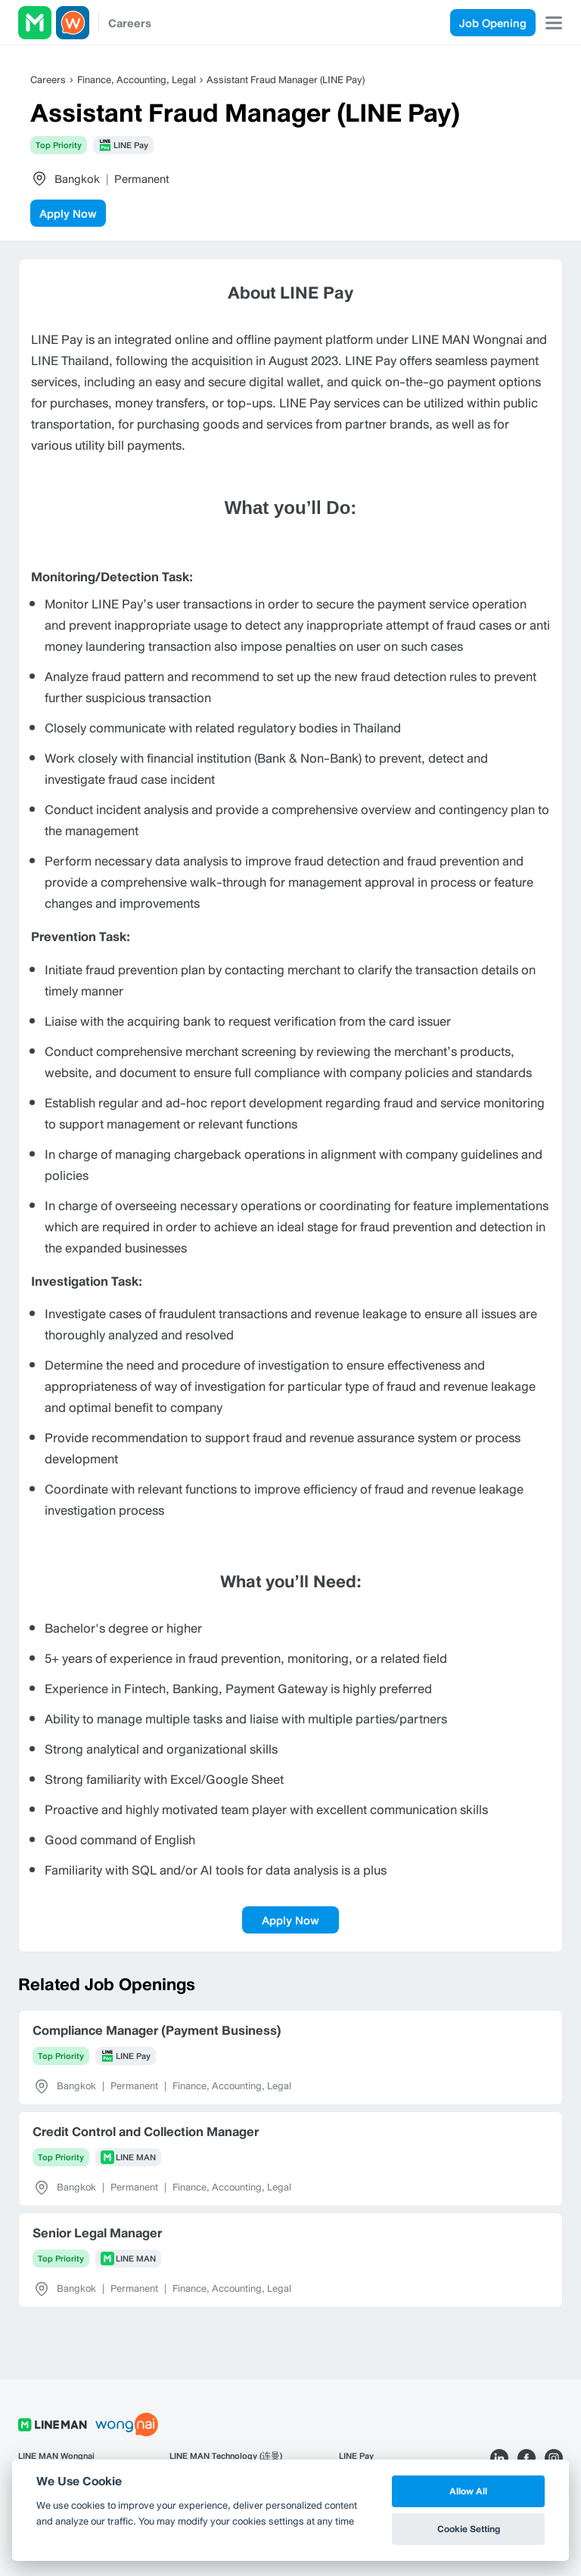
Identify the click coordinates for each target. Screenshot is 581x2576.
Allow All (468, 2491)
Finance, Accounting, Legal (136, 80)
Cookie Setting (468, 2529)
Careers (129, 23)
